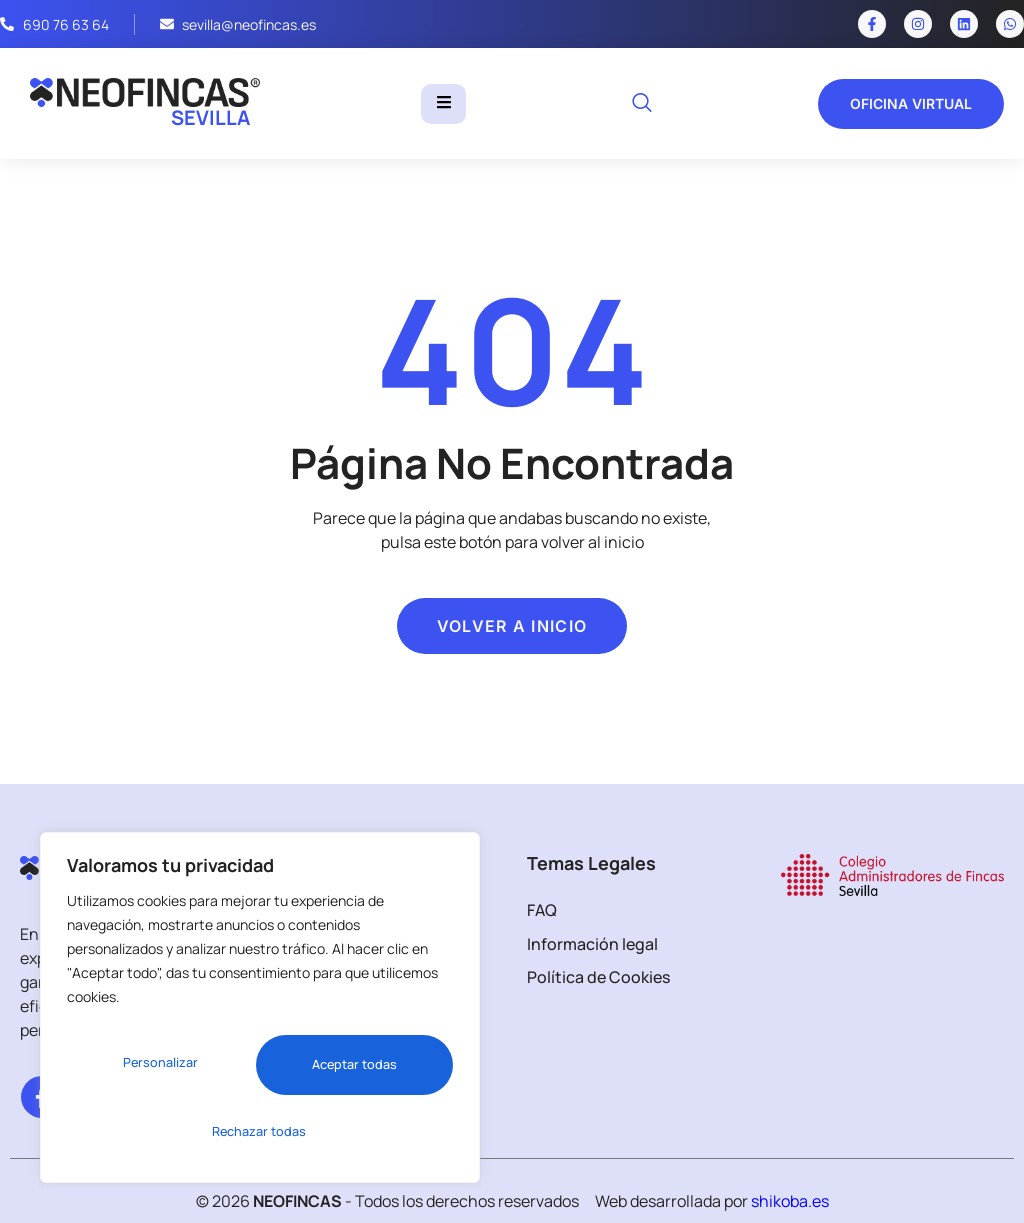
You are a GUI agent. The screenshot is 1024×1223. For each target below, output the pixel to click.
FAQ (542, 910)
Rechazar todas (347, 1071)
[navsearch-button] (642, 104)
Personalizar (154, 1071)
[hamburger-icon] (443, 104)
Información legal (592, 944)
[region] (260, 1016)
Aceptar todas (260, 1131)
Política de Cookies (598, 977)
